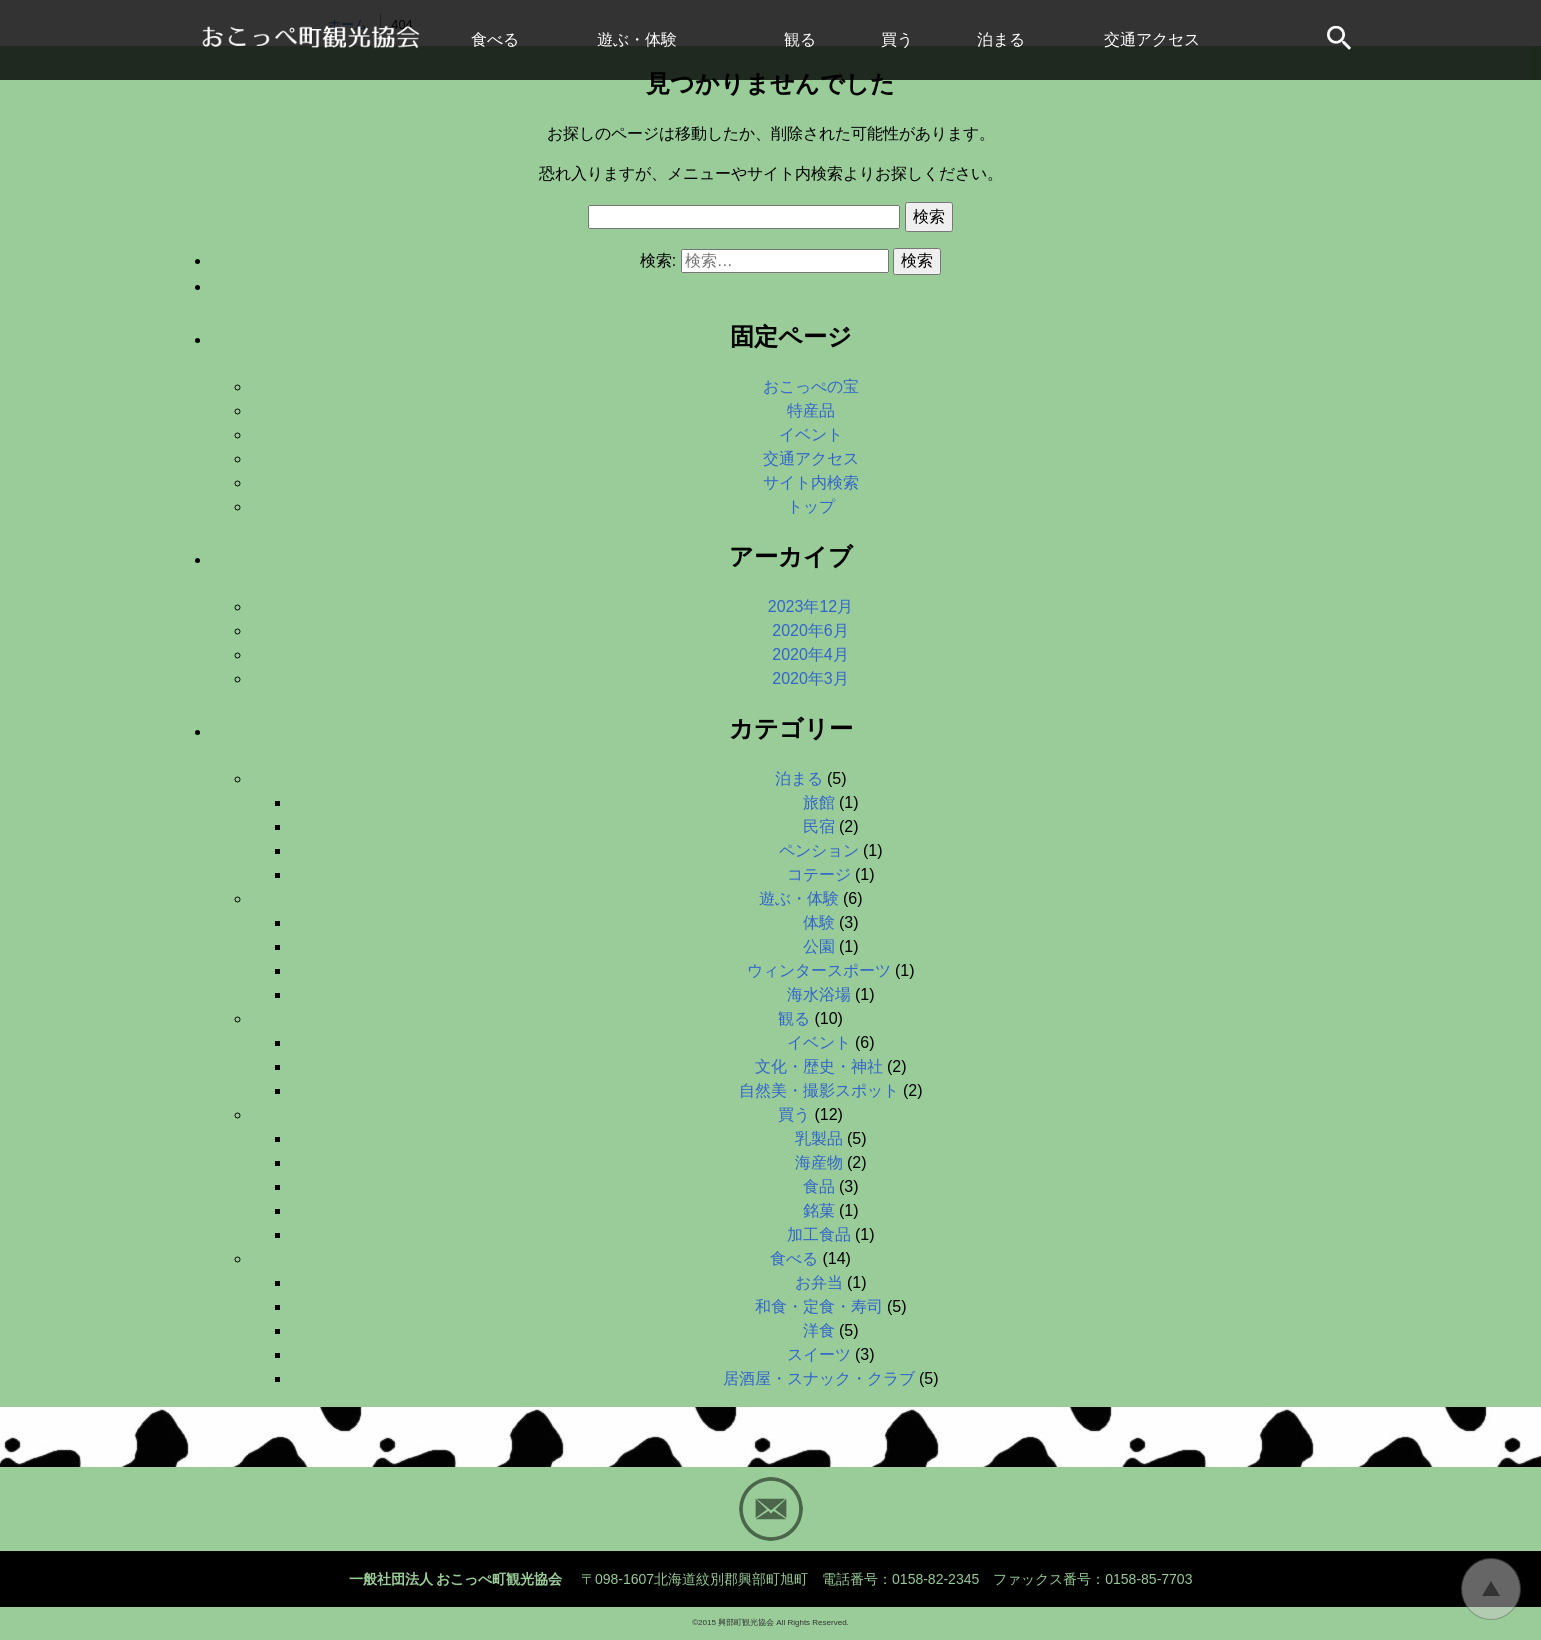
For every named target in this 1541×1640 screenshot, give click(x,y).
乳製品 (819, 1138)
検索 (929, 216)
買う (897, 39)
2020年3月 (810, 678)
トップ (811, 506)
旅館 (819, 802)
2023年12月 (810, 606)
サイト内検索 (1341, 40)
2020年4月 (810, 654)
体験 (819, 922)
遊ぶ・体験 (637, 39)
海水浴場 (819, 994)
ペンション (819, 850)
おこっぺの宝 (811, 386)
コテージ (819, 874)
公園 (819, 946)
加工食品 (819, 1234)
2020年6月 (810, 630)
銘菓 (819, 1210)
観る (800, 39)
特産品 (811, 410)
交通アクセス (1152, 39)
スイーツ (819, 1354)
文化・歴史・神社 (819, 1066)
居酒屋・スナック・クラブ (819, 1378)
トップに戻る (1491, 1589)
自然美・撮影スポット (819, 1090)
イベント (811, 434)
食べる (495, 39)
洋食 (819, 1330)
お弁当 (819, 1282)
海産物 (819, 1162)
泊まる (1001, 39)
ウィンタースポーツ (819, 970)
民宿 (819, 826)
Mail (771, 1509)
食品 (819, 1186)
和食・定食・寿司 (819, 1306)
